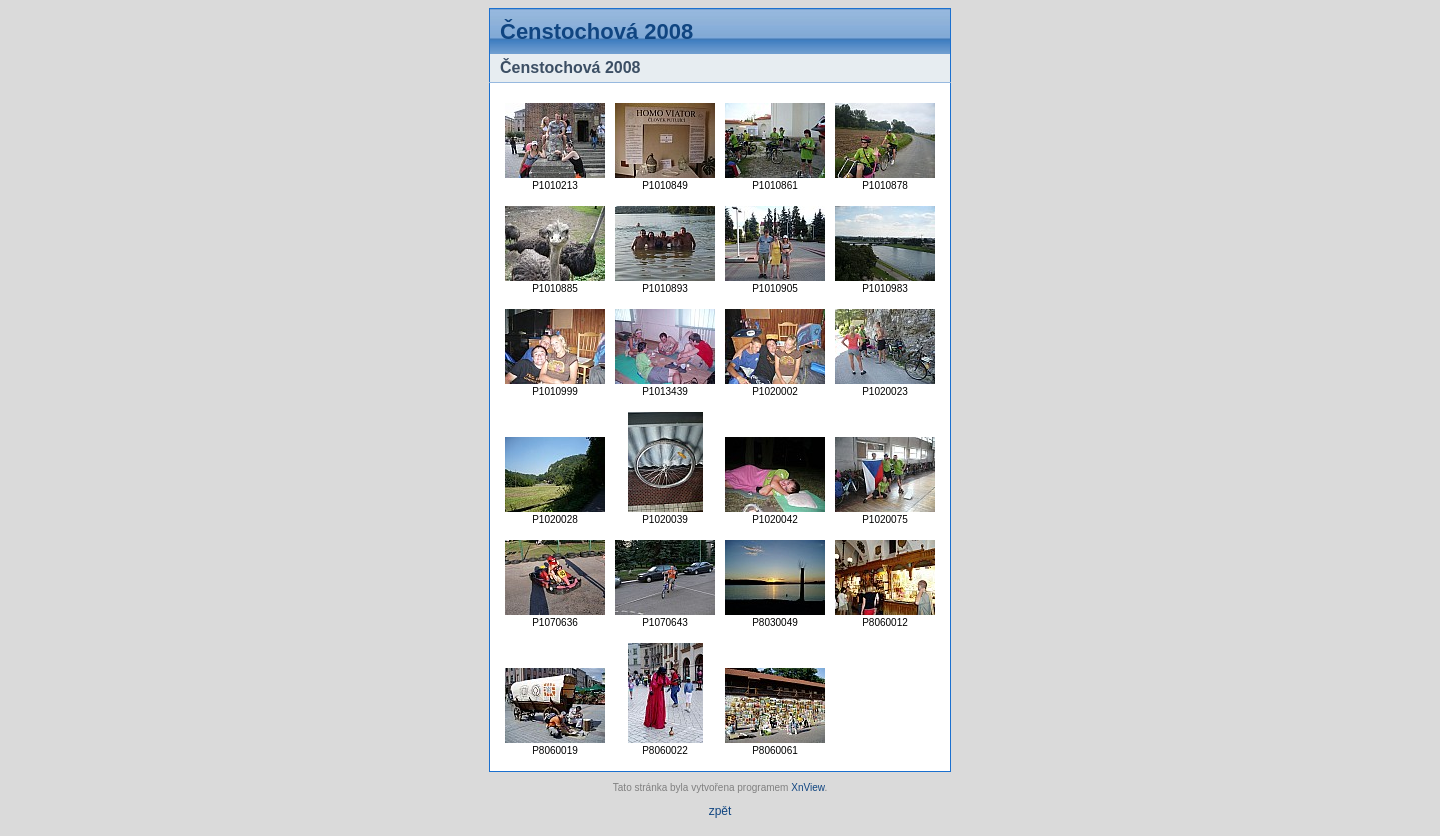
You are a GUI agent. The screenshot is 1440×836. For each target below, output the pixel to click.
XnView (807, 787)
